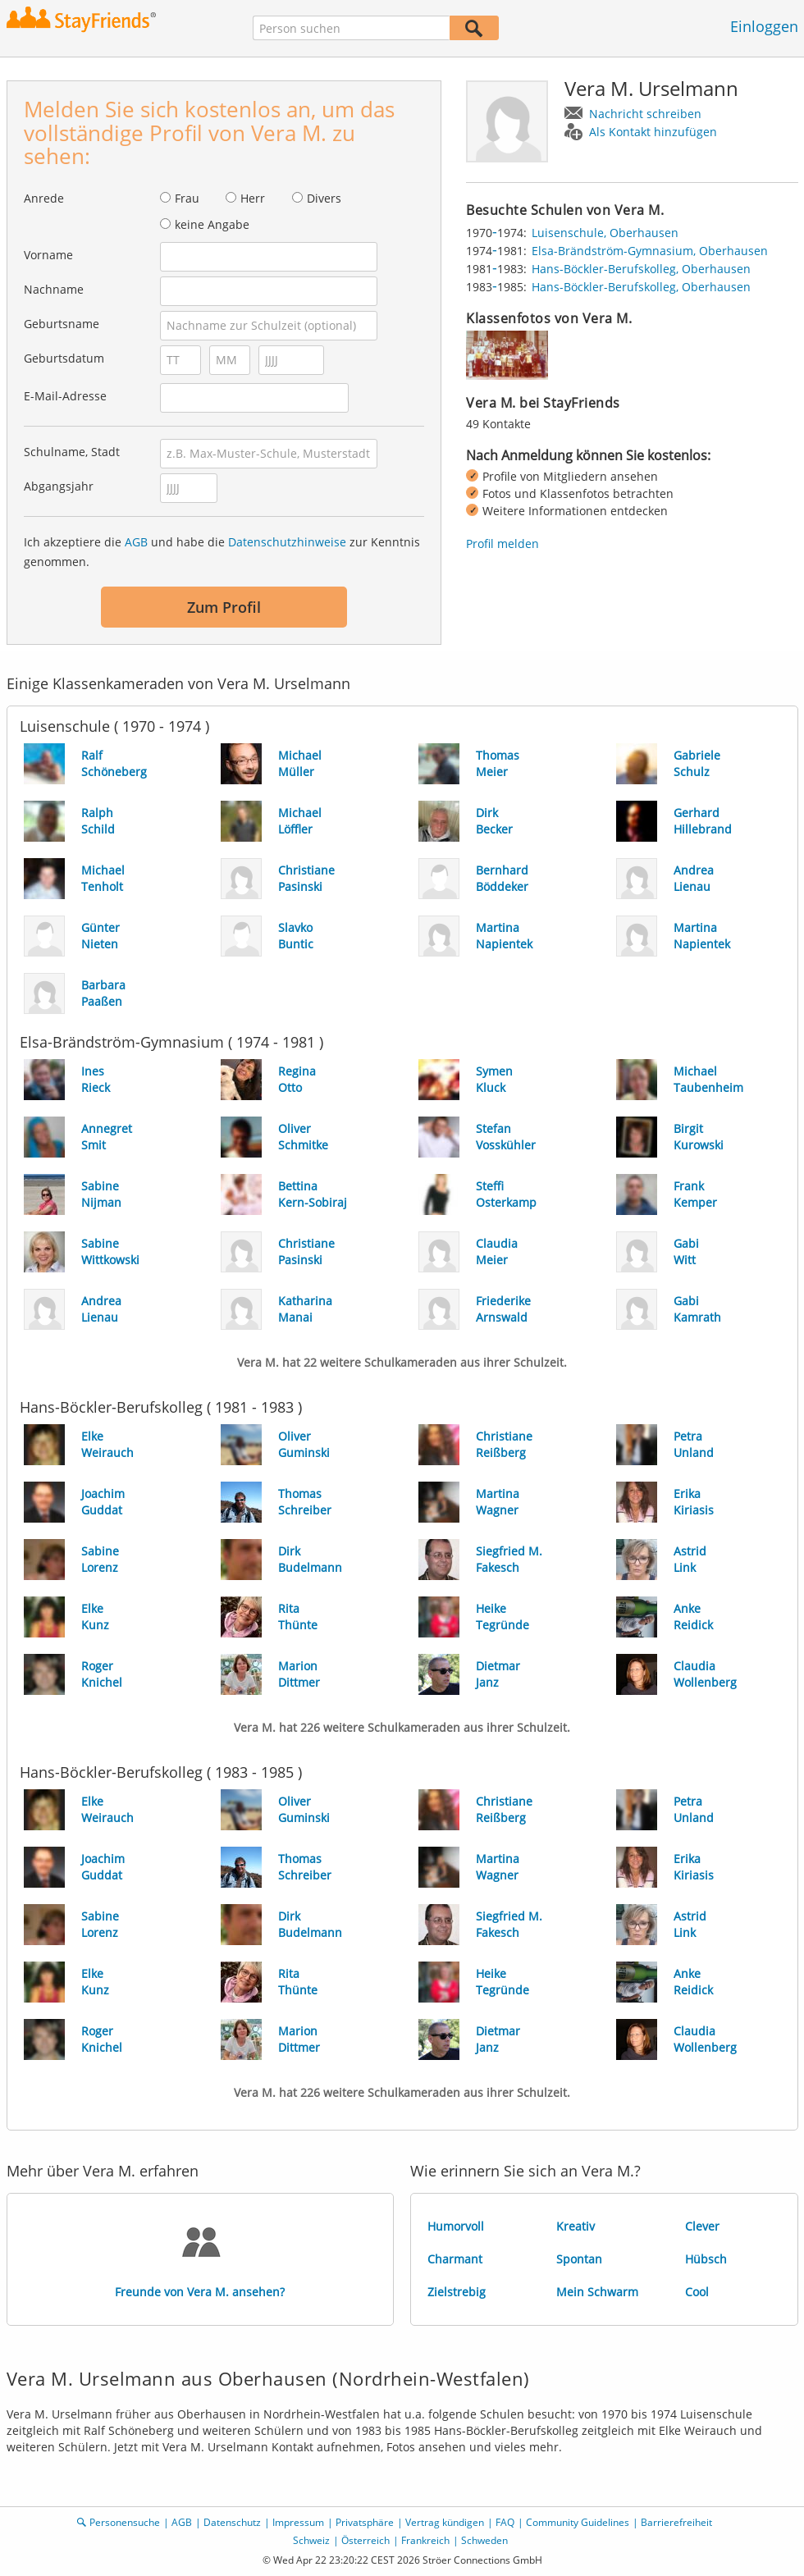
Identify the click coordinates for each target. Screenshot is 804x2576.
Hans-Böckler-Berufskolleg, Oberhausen (641, 268)
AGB (136, 542)
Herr (252, 198)
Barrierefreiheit (676, 2522)
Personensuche (124, 2522)
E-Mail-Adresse (65, 396)
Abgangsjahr (59, 486)
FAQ (505, 2522)
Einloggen (764, 26)
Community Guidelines (577, 2522)
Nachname (54, 289)
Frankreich (425, 2540)
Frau (187, 198)
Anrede (44, 198)
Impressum (298, 2522)
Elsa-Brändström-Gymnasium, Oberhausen (650, 250)
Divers (324, 198)
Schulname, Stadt (72, 451)
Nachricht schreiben (645, 113)
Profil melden (502, 543)
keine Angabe (212, 224)
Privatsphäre (365, 2522)
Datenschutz (232, 2522)
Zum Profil (224, 607)
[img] (507, 355)
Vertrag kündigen (444, 2522)
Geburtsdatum (64, 358)
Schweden (484, 2540)
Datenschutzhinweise (287, 542)
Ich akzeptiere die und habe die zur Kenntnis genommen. (222, 551)
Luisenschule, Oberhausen (605, 232)
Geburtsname (61, 323)
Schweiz (311, 2540)
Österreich (365, 2540)
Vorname (48, 255)
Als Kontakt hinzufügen (653, 131)
